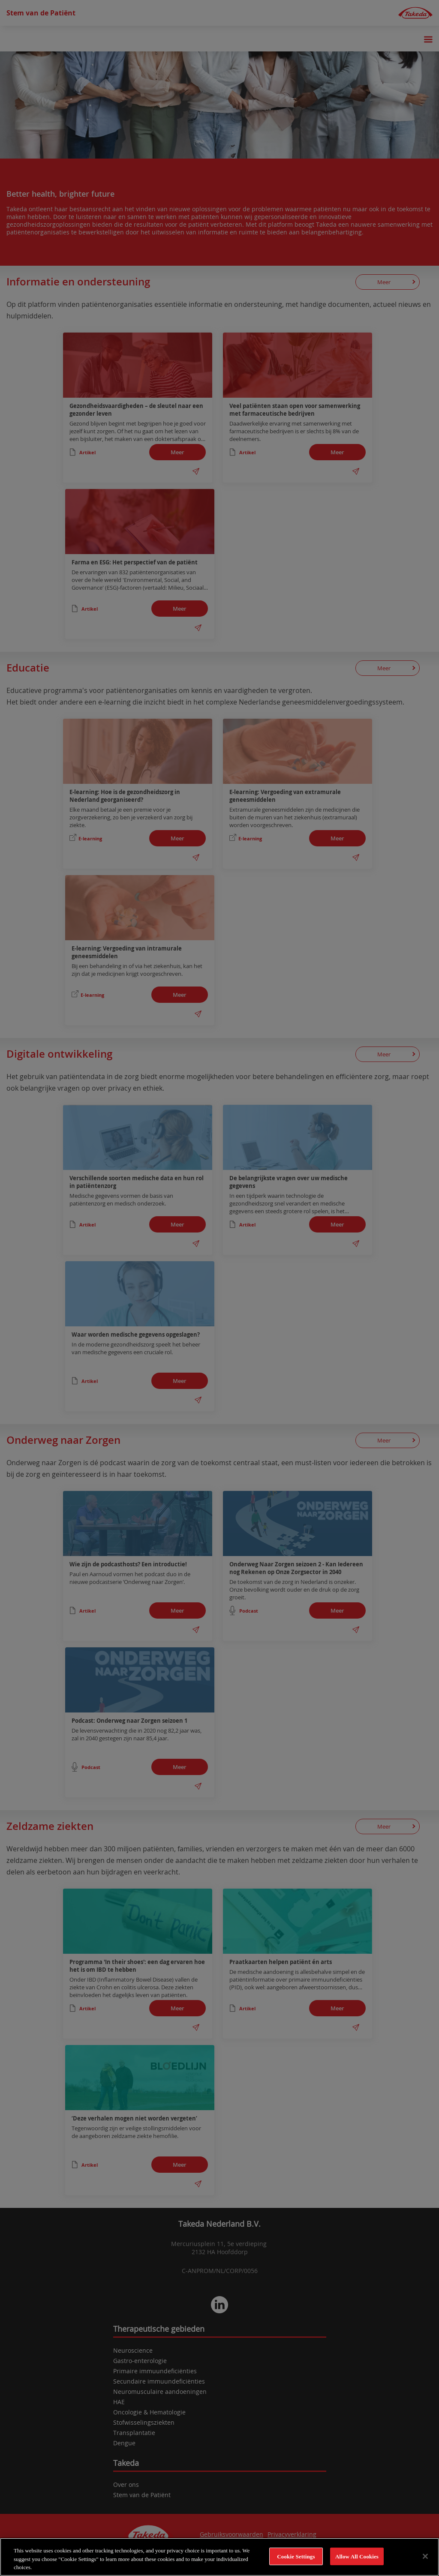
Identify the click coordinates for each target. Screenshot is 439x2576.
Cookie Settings (296, 2556)
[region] (219, 2557)
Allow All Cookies (357, 2556)
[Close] (425, 2556)
